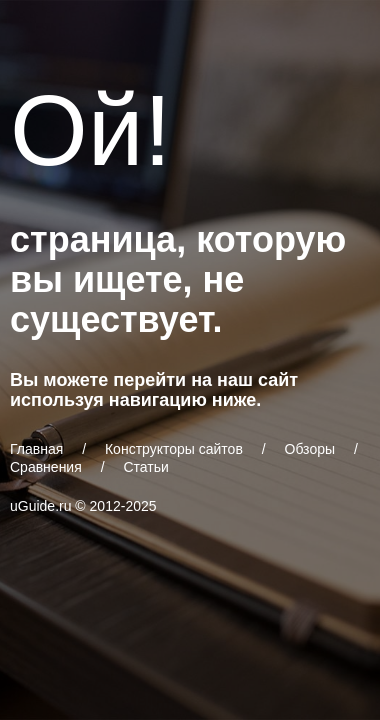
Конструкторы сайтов (174, 449)
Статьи (145, 467)
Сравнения (46, 467)
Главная (36, 449)
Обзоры (310, 449)
